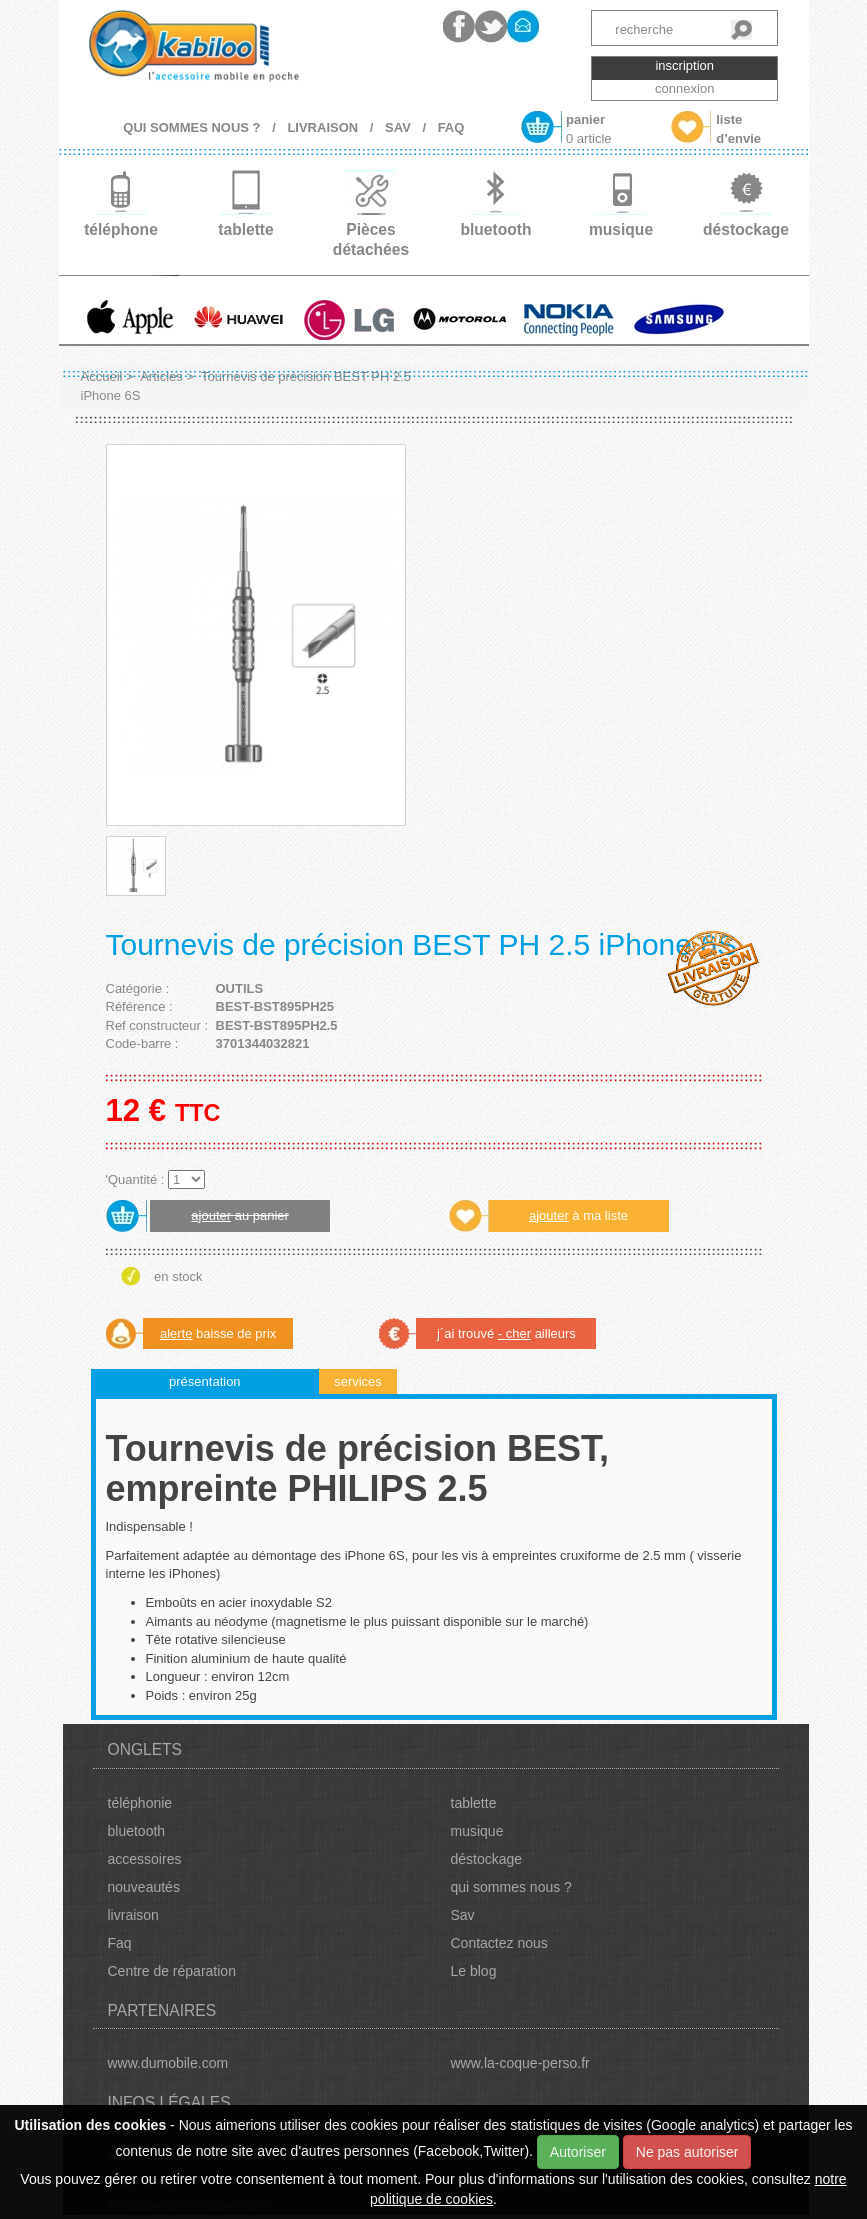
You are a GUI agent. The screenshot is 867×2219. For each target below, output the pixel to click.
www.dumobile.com (168, 2063)
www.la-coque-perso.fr (520, 2063)
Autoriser (578, 2152)
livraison (133, 1915)
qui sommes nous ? (511, 1887)
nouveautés (144, 1887)
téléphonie (140, 1803)
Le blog (474, 1971)
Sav (463, 1915)
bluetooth (137, 1831)
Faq (120, 1943)
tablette (474, 1803)
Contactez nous (499, 1943)
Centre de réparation (172, 1971)
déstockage (487, 1859)
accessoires (145, 1859)
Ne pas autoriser (687, 2152)
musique (477, 1831)
